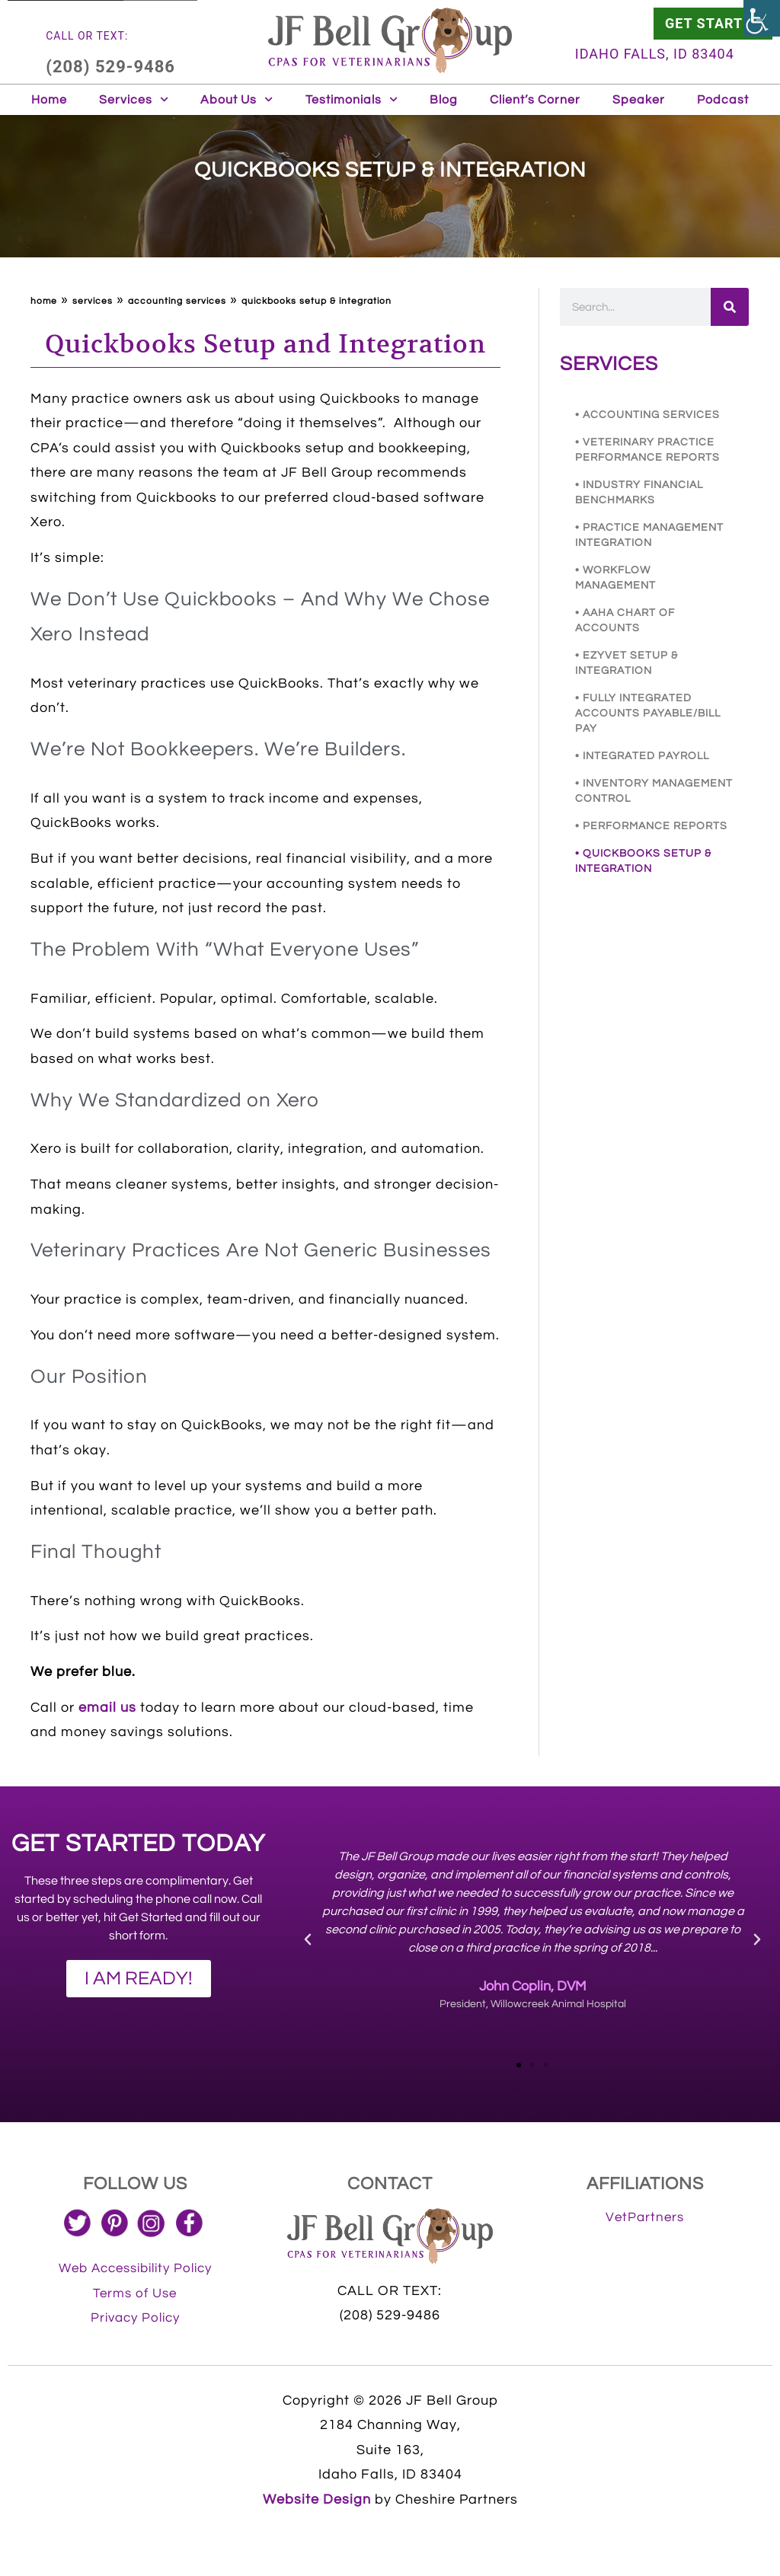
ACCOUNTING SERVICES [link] (177, 301)
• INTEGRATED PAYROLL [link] (642, 756)
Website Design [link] (317, 2499)
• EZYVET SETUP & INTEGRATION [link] (626, 663)
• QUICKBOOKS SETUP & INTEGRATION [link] (643, 861)
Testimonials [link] (351, 99)
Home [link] (49, 100)
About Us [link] (236, 99)
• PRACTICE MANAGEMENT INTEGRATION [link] (649, 535)
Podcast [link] (723, 100)
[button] (307, 1939)
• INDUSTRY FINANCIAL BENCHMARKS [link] (639, 493)
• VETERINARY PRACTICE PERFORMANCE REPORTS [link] (647, 450)
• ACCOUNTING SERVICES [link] (647, 415)
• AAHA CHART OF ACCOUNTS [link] (625, 621)
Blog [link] (444, 100)
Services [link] (133, 99)
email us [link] (107, 1707)
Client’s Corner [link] (535, 100)
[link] (761, 18)
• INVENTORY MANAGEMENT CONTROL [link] (654, 791)
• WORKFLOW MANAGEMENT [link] (615, 578)
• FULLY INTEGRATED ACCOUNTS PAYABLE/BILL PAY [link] (648, 713)
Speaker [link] (638, 100)
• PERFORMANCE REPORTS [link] (651, 826)
